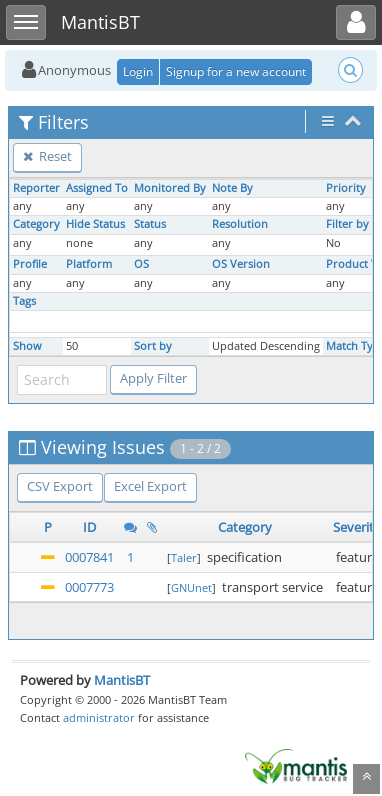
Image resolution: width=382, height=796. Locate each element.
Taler (184, 557)
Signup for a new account (236, 71)
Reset (47, 156)
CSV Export (60, 486)
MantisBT (122, 680)
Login (138, 71)
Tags (24, 301)
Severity (357, 527)
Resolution (240, 224)
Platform (89, 264)
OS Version (241, 264)
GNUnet (191, 587)
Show (27, 346)
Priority (346, 188)
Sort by (153, 346)
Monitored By (170, 188)
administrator (99, 717)
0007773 (89, 587)
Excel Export (150, 486)
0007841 (89, 557)
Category (36, 224)
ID (89, 527)
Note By (232, 188)
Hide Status (95, 224)
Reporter (36, 188)
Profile (30, 264)
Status (150, 224)
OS (141, 264)
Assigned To (97, 188)
